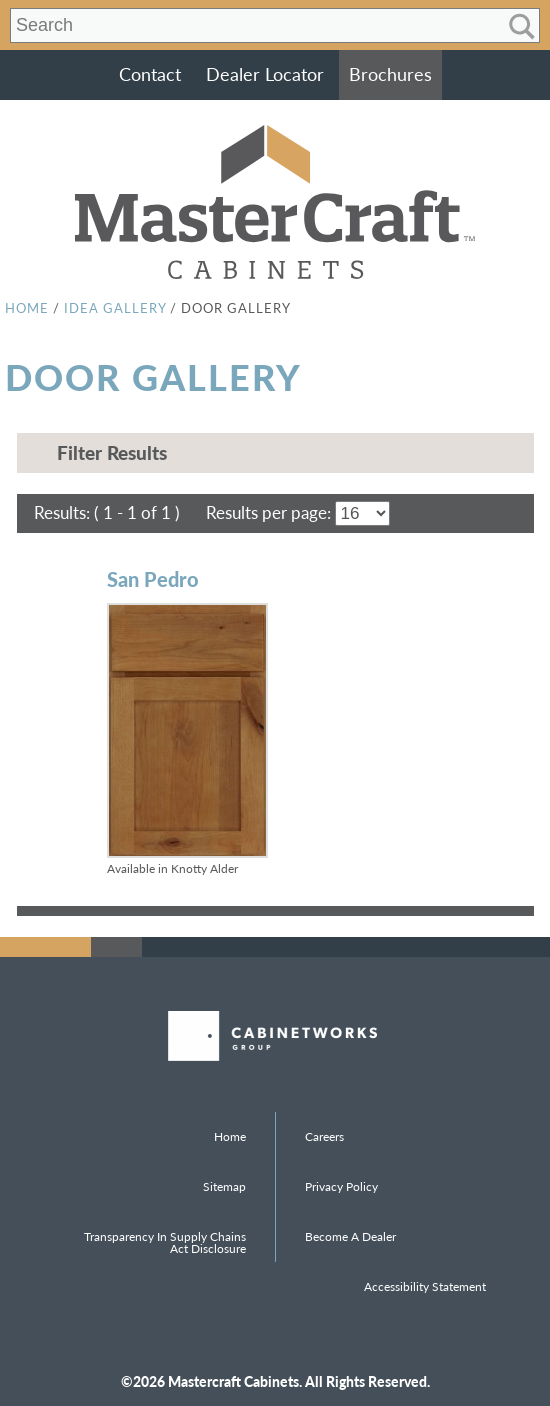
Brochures (390, 74)
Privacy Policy (341, 1186)
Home (27, 307)
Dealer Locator (265, 74)
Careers (324, 1136)
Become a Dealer (350, 1236)
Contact (150, 74)
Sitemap (224, 1186)
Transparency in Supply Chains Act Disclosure (165, 1242)
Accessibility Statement (425, 1286)
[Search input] (248, 26)
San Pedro (153, 579)
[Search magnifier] (521, 26)
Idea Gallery (115, 307)
